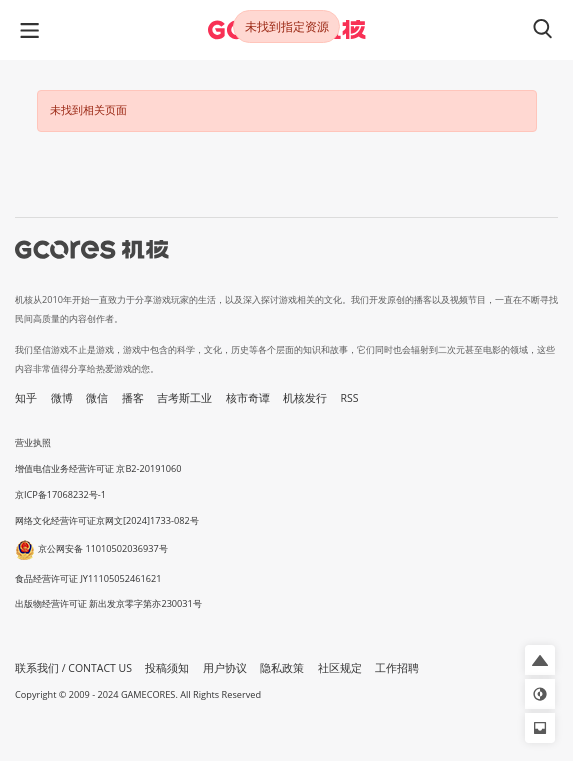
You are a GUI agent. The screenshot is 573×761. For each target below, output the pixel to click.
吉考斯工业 (184, 398)
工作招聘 (397, 668)
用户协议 (225, 668)
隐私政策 (282, 668)
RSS (350, 398)
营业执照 (33, 442)
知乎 (26, 398)
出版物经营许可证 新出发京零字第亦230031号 (108, 603)
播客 (133, 398)
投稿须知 (167, 668)
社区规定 (340, 668)
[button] (540, 660)
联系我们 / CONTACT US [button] (73, 668)
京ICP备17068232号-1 (60, 494)
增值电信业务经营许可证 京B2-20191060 (98, 468)
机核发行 (305, 398)
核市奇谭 (248, 398)
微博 (62, 398)
